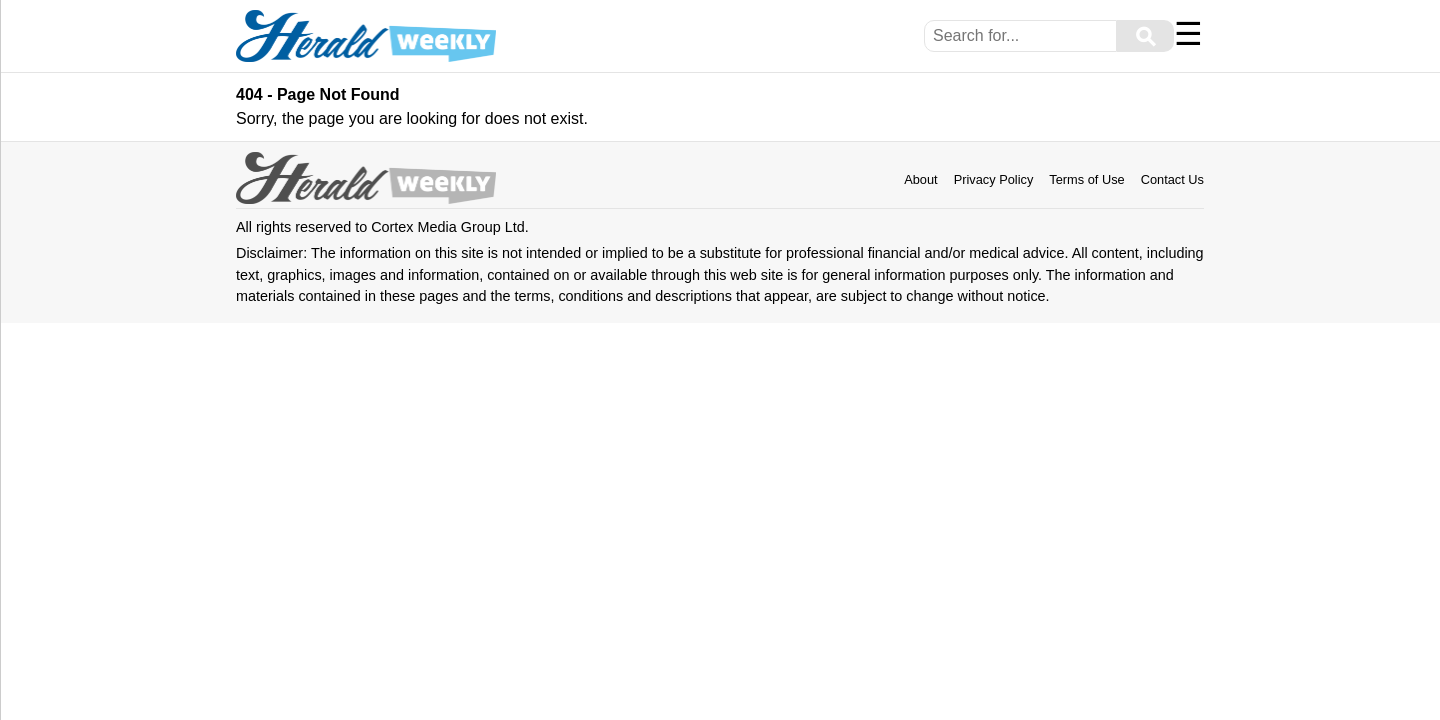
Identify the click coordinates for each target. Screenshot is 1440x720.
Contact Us (1172, 179)
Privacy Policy (994, 179)
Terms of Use (1086, 179)
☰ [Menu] (1188, 34)
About (920, 179)
